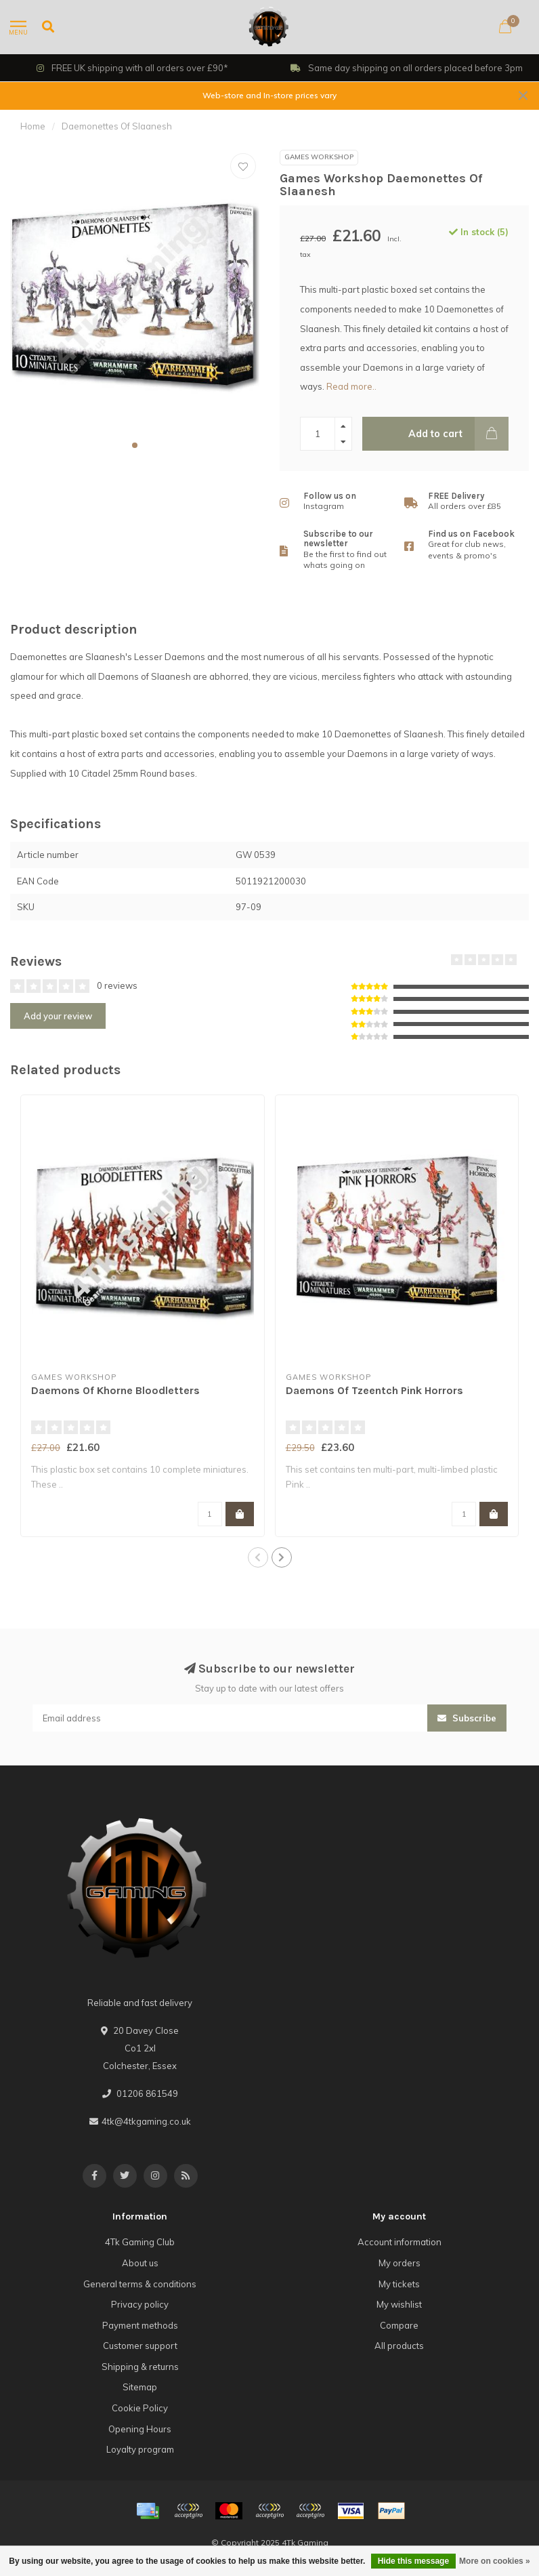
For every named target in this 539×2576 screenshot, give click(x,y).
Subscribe (466, 1718)
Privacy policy (140, 2304)
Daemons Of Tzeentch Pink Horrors (374, 1390)
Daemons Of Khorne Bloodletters (115, 1390)
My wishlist (399, 2304)
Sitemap (140, 2386)
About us (140, 2262)
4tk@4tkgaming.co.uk (146, 2121)
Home (32, 126)
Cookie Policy (140, 2408)
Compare (399, 2325)
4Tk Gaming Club (140, 2241)
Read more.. (351, 386)
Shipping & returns (140, 2366)
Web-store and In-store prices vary (269, 95)
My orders (400, 2262)
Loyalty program (140, 2449)
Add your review (58, 1015)
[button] (134, 445)
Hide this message (413, 2561)
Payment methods (140, 2325)
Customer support (140, 2345)
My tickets (399, 2283)
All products (399, 2345)
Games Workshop (318, 156)
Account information (399, 2241)
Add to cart (458, 434)
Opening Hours (139, 2429)
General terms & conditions (139, 2283)
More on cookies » (494, 2561)
